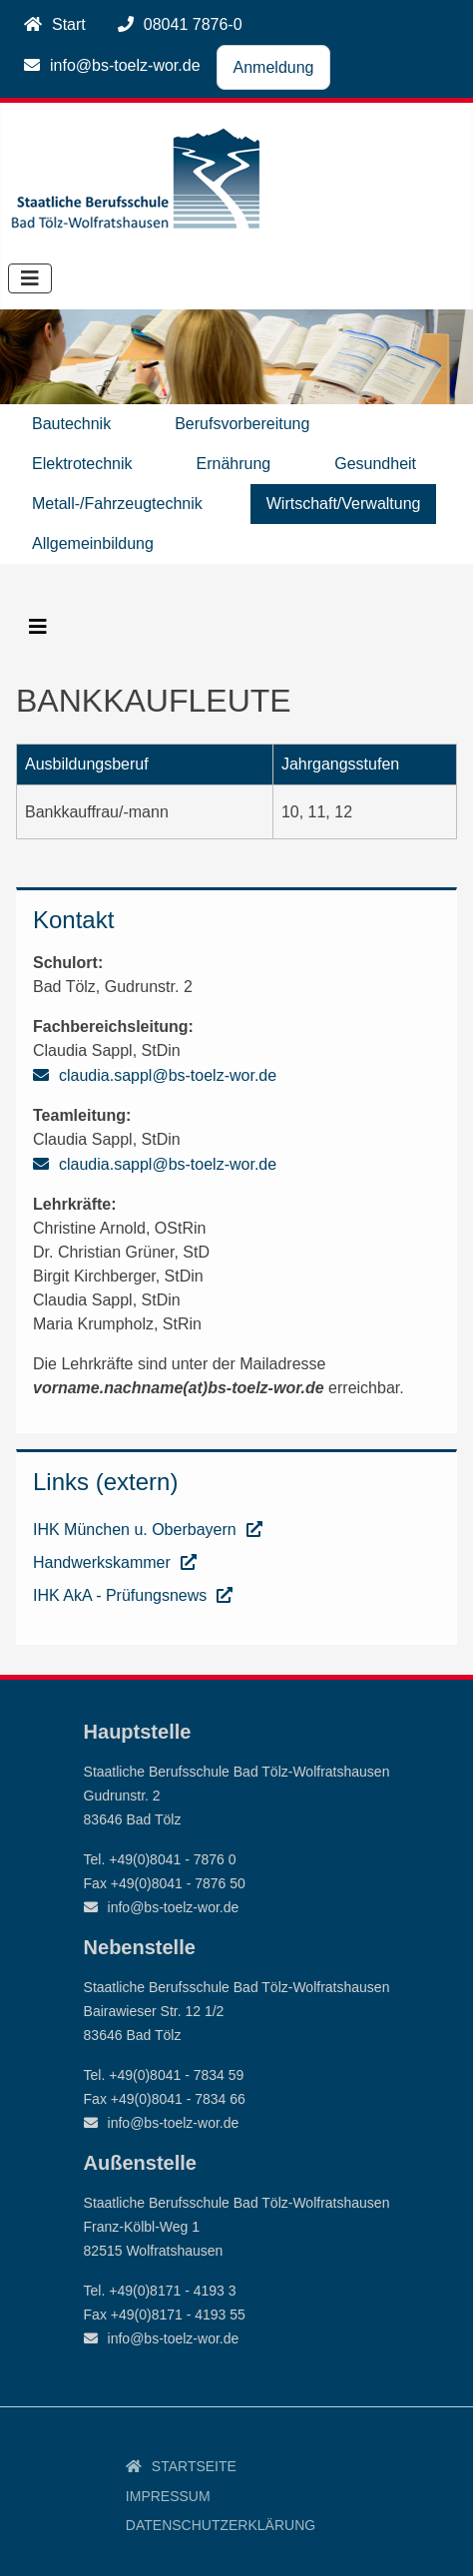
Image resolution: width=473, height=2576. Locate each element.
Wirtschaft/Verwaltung (343, 503)
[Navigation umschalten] (30, 278)
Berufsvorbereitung (242, 423)
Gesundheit (375, 463)
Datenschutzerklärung (220, 2525)
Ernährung (234, 463)
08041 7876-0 (193, 24)
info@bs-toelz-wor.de (125, 65)
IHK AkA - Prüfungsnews (120, 1595)
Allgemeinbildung (93, 543)
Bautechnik (71, 423)
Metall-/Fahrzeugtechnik (117, 503)
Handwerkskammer (102, 1562)
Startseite (194, 2466)
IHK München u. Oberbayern (134, 1529)
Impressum (168, 2496)
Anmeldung (274, 67)
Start (69, 24)
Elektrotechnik (82, 463)
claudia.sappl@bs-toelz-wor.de (167, 1075)
